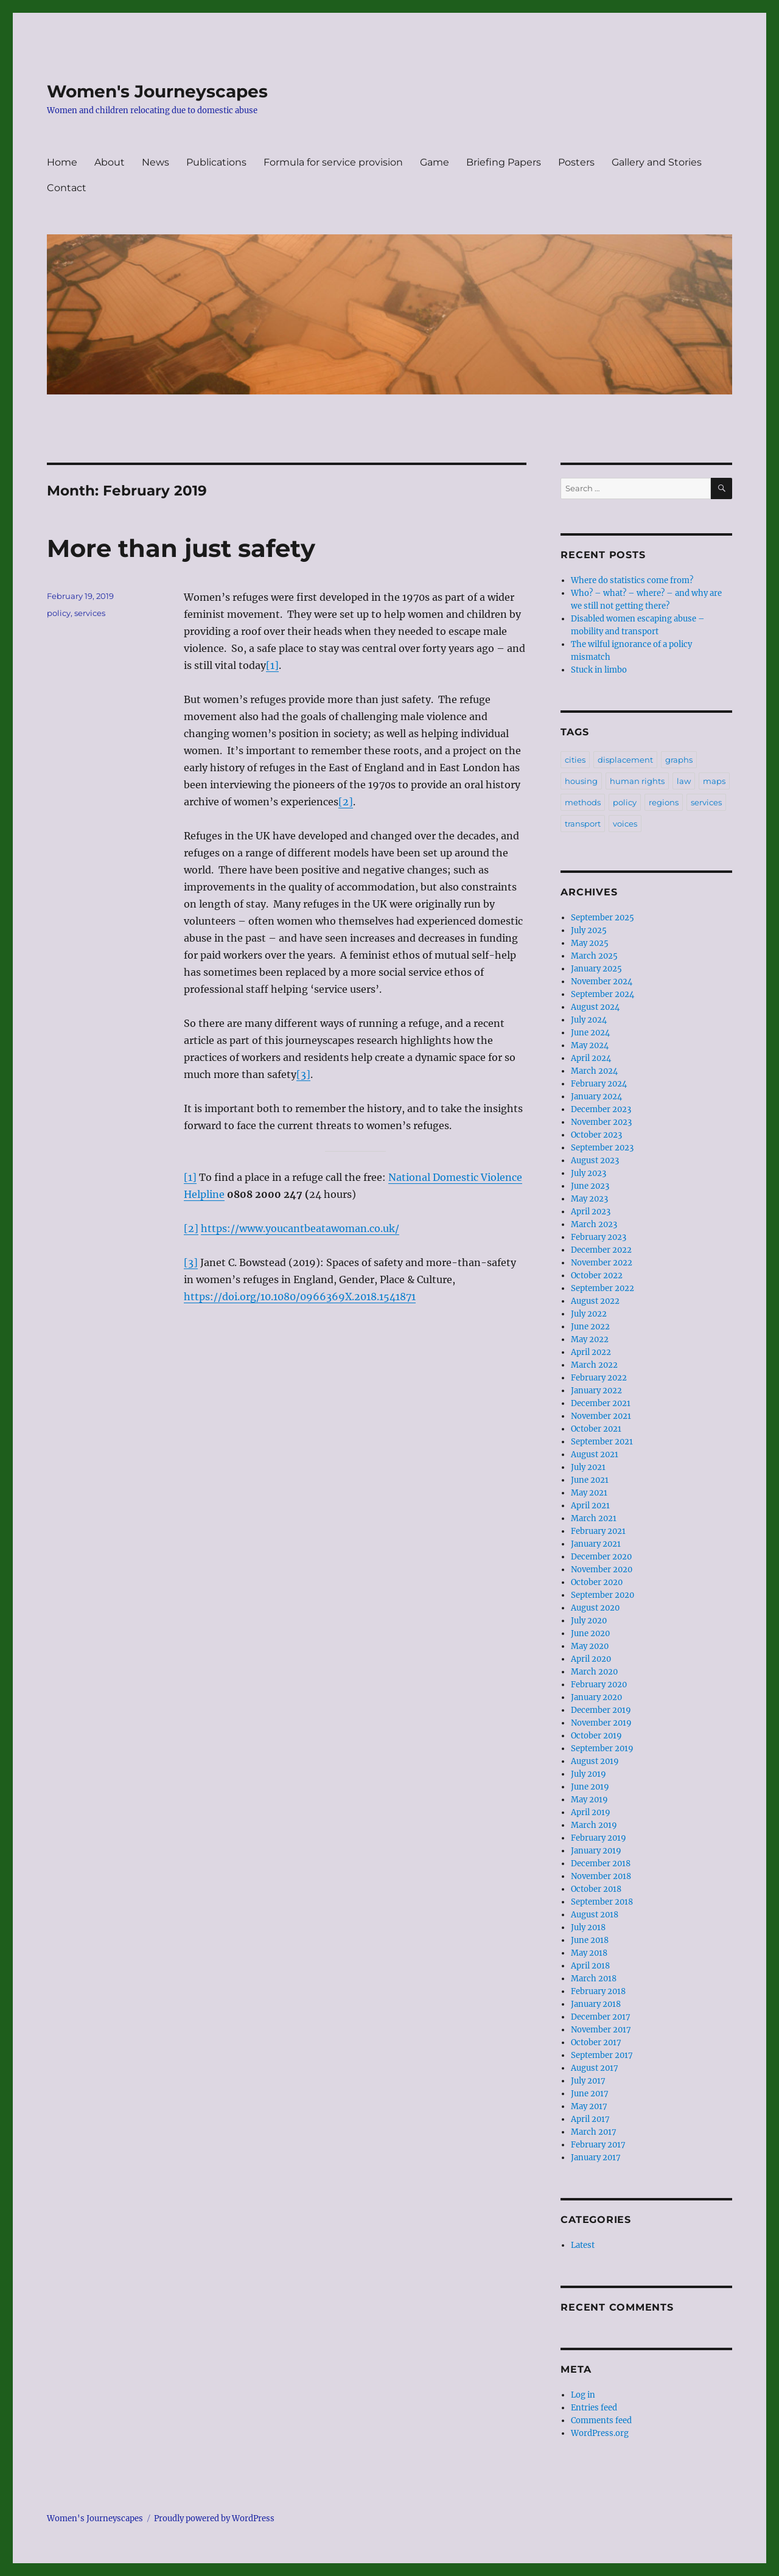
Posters (576, 162)
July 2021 (588, 1467)
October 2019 (596, 1736)
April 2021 (590, 1505)
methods (583, 802)
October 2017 (596, 2042)
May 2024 (590, 1045)
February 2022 (599, 1378)
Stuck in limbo (599, 670)
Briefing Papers (503, 162)
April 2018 (590, 1966)
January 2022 (596, 1390)
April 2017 (590, 2119)
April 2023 (590, 1211)
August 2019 (595, 1761)
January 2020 (596, 1697)
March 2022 (594, 1365)
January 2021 (596, 1544)
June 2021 (590, 1480)
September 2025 (602, 917)
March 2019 (594, 1825)
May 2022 (590, 1339)
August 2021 (594, 1454)
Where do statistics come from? (632, 580)
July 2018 (588, 1927)
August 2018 (594, 1914)
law (684, 781)
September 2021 (602, 1442)
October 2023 (596, 1135)
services (89, 613)
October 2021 (596, 1429)
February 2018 (598, 1991)
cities (575, 760)
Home (62, 162)
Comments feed (601, 2420)
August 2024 (595, 1007)
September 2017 (602, 2055)
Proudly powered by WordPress (214, 2518)
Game (434, 162)
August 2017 (594, 2068)
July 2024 (589, 1020)
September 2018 (602, 1902)
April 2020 (591, 1659)
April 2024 (591, 1058)
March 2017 (594, 2132)
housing (581, 781)
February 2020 (599, 1684)
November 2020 (601, 1569)
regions (664, 802)
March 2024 (594, 1071)
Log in (583, 2395)
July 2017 (588, 2081)
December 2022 (601, 1250)
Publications (216, 162)
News (155, 162)
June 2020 (590, 1633)
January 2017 (596, 2157)
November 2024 (601, 981)
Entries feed (594, 2408)
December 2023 (601, 1109)
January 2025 (596, 969)
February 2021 (598, 1531)
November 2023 (601, 1122)
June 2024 (590, 1032)
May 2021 (589, 1493)
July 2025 (589, 930)
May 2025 (590, 943)
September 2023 (602, 1148)
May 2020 (590, 1646)
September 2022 (602, 1288)
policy (59, 613)
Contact (66, 188)
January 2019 (596, 1851)
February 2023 (598, 1237)
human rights (637, 781)
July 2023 (588, 1173)
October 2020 (597, 1582)
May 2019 (589, 1799)
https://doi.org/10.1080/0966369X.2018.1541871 (300, 1296)
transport (583, 823)
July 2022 (589, 1314)
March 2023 (594, 1224)
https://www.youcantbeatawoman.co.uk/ (300, 1228)
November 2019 (601, 1723)
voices (625, 823)
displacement (625, 760)
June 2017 (590, 2093)
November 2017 (601, 2030)
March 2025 (594, 956)
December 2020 (601, 1557)
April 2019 (590, 1812)
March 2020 (594, 1672)
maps (714, 781)
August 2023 (595, 1160)
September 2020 (602, 1595)
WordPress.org (600, 2433)
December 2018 (601, 1863)
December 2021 (601, 1403)
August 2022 (595, 1301)
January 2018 (596, 2004)
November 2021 (601, 1416)
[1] (272, 665)
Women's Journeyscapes (157, 91)
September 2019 (602, 1748)
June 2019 (590, 1787)
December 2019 (601, 1710)
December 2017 (601, 2017)
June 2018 (590, 1940)
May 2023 (589, 1199)
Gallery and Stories (657, 162)
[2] (345, 802)
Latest (583, 2245)
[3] (303, 1074)
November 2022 (601, 1263)
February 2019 (598, 1838)
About (109, 162)
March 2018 (594, 1978)
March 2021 (594, 1518)
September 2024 (602, 994)
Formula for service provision (333, 162)
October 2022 (597, 1275)
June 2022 (590, 1326)
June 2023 (590, 1186)
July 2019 (588, 1774)
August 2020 (595, 1608)
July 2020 (589, 1620)
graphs (679, 760)
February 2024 (599, 1084)
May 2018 (589, 1953)
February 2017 (598, 2145)
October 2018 (596, 1889)
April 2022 (591, 1352)
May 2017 (589, 2106)
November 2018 (601, 1876)
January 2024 (596, 1096)
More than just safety (181, 548)
